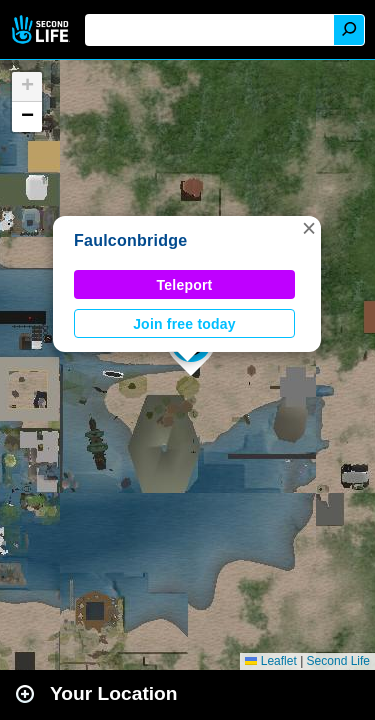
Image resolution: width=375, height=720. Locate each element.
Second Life (42, 29)
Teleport (185, 285)
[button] (309, 228)
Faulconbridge (130, 240)
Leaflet (270, 661)
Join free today (184, 324)
